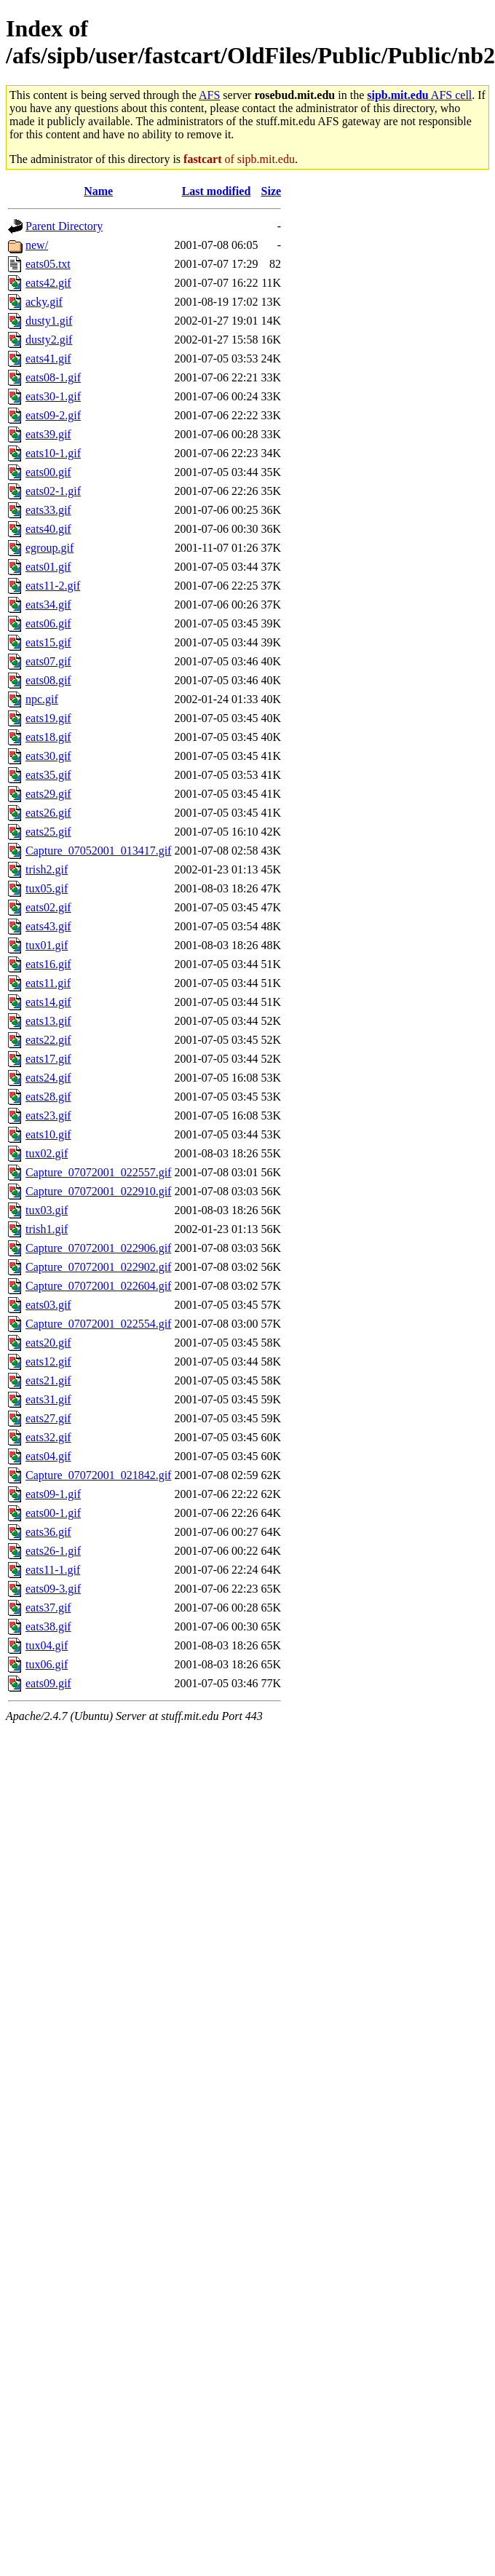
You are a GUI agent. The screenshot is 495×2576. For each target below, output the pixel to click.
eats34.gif (48, 604)
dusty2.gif (48, 339)
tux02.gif (46, 1153)
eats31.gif (48, 1399)
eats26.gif (48, 813)
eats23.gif (48, 1115)
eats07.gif (48, 661)
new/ (36, 245)
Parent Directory (64, 226)
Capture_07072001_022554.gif (98, 1323)
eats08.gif (48, 680)
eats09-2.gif (53, 415)
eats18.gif (48, 737)
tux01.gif (46, 945)
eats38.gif (48, 1626)
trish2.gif (46, 869)
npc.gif (41, 699)
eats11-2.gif (52, 585)
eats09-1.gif (53, 1494)
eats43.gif (48, 926)
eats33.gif (48, 510)
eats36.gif (48, 1532)
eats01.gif (48, 566)
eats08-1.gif (53, 377)
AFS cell (419, 95)
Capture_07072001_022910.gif (98, 1191)
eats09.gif (48, 1683)
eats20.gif (48, 1342)
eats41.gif (48, 358)
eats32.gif (48, 1437)
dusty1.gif (48, 320)
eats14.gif (48, 1002)
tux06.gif (46, 1664)
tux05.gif (46, 888)
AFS (209, 95)
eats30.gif (48, 756)
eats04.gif (48, 1456)
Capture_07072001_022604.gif (98, 1286)
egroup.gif (49, 548)
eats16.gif (48, 964)
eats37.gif (48, 1607)
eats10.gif (48, 1134)
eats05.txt (48, 264)
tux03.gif (46, 1210)
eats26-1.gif (53, 1551)
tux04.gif (46, 1645)
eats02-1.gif (53, 491)
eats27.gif (48, 1418)
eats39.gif (48, 434)
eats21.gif (48, 1380)
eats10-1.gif (53, 453)
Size (271, 191)
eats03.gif (48, 1305)
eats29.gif (48, 794)
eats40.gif (48, 529)
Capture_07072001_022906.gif (98, 1248)
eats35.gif (48, 775)
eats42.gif (48, 283)
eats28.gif (48, 1096)
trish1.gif (46, 1229)
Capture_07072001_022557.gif (98, 1172)
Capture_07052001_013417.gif (98, 850)
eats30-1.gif (53, 396)
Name (98, 191)
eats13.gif (48, 1021)
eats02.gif (48, 907)
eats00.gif (48, 472)
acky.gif (44, 302)
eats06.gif (48, 623)
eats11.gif (48, 983)
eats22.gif (48, 1040)
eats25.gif (48, 831)
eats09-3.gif (53, 1588)
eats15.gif (48, 642)
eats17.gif (48, 1059)
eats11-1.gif (52, 1570)
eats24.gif (48, 1077)
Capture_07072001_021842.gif (98, 1475)
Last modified (216, 191)
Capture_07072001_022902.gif (98, 1267)
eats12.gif (48, 1361)
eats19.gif (48, 718)
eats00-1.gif (53, 1513)
